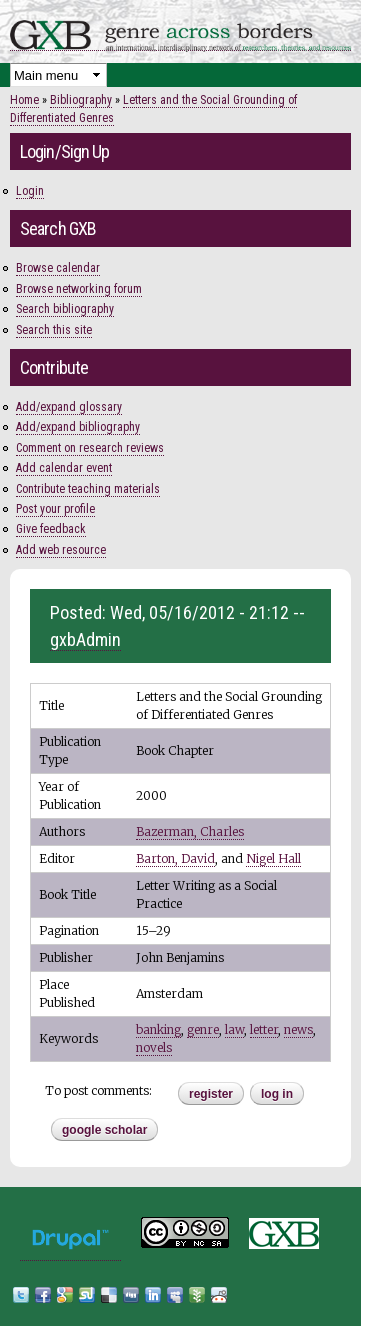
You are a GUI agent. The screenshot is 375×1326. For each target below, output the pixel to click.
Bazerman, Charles (190, 831)
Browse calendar (58, 268)
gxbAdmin (85, 639)
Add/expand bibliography (78, 427)
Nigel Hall (273, 858)
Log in (277, 1094)
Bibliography (81, 100)
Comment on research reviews (90, 448)
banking (158, 1029)
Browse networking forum (79, 289)
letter (264, 1029)
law (234, 1029)
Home (24, 100)
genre (203, 1029)
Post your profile (55, 509)
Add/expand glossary (69, 407)
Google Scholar (104, 1130)
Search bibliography (65, 309)
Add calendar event (64, 468)
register (211, 1094)
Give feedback (51, 529)
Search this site (54, 330)
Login (30, 191)
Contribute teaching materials (88, 489)
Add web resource (61, 550)
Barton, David (175, 858)
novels (154, 1047)
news (298, 1029)
